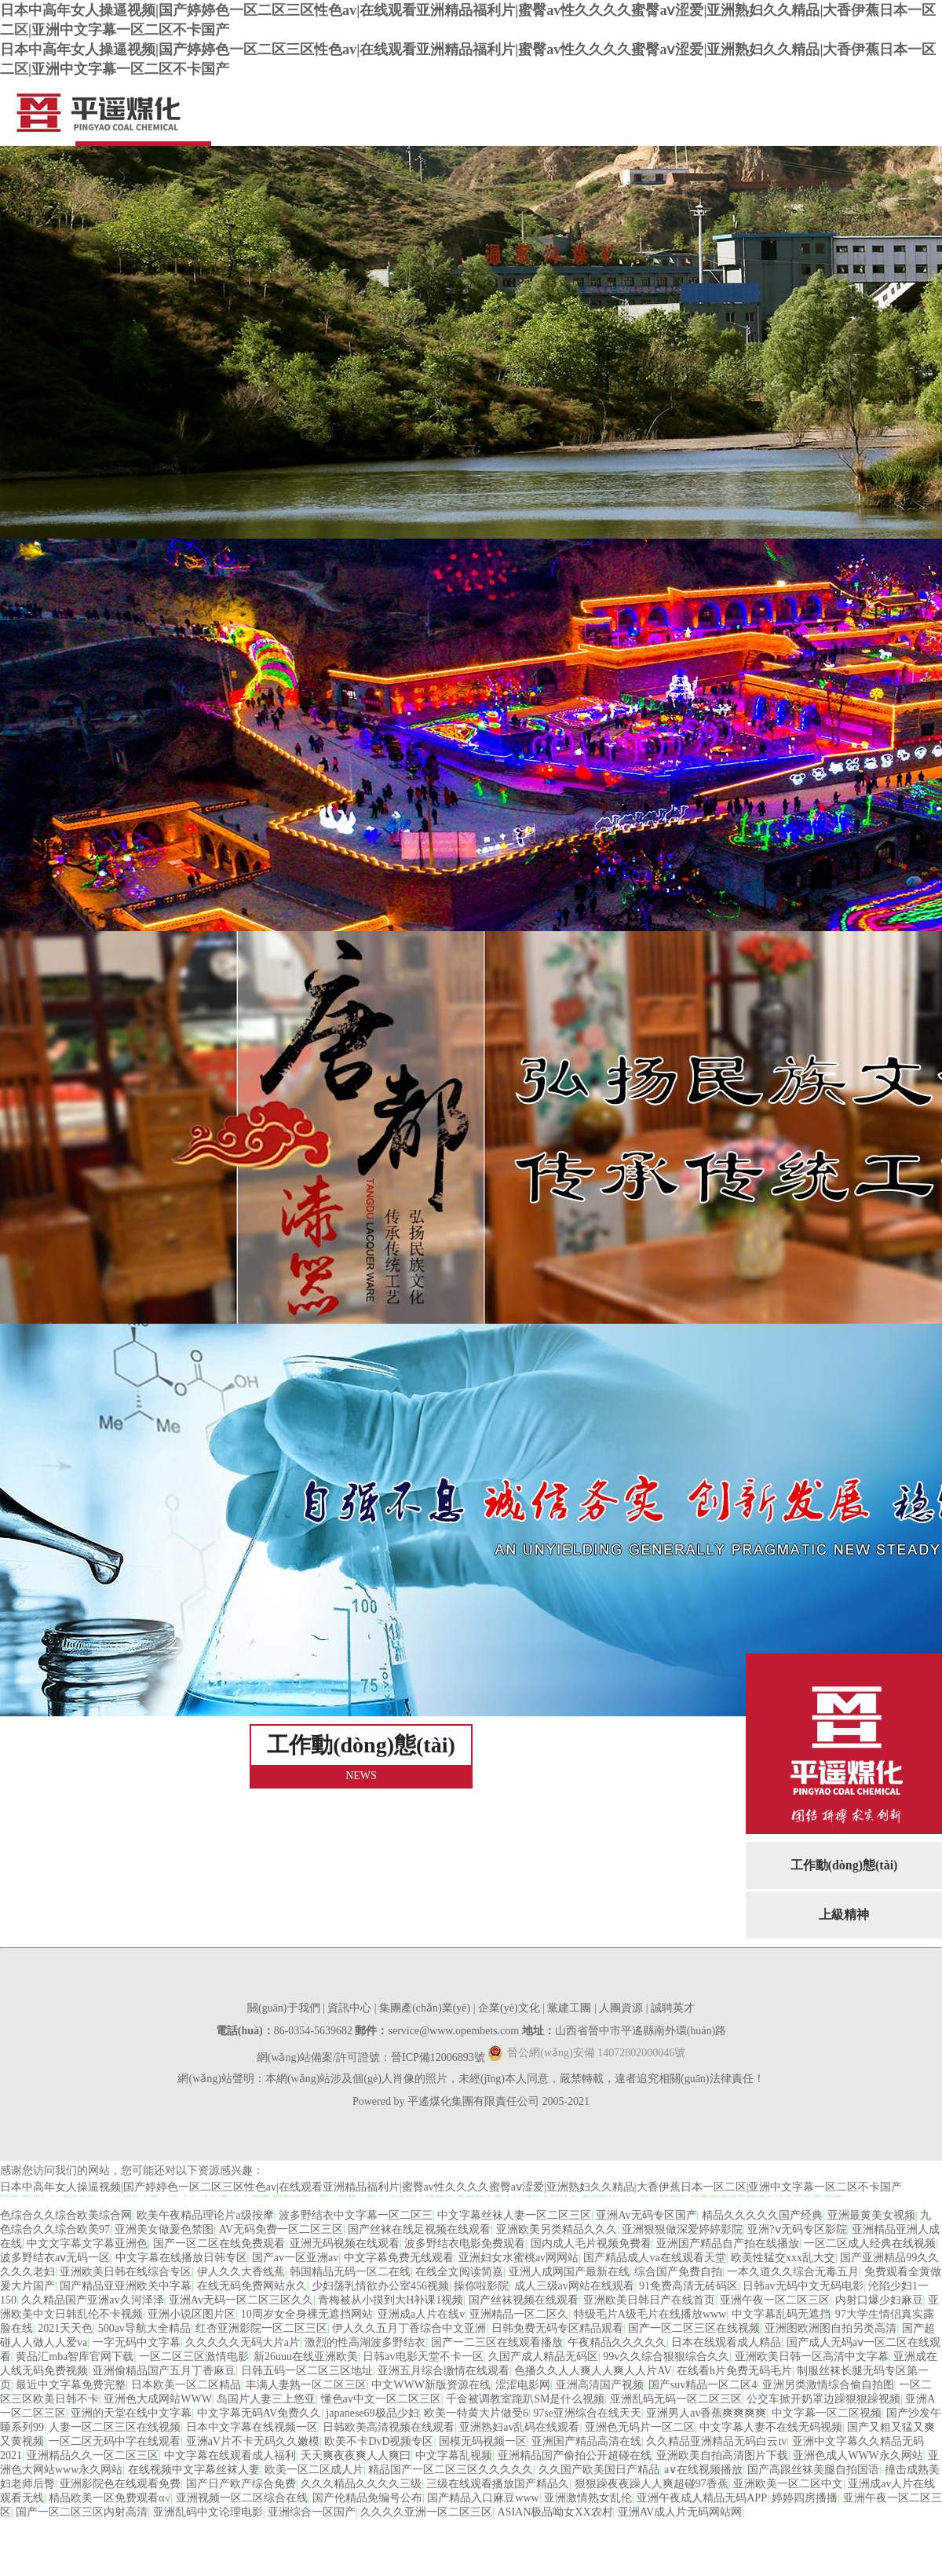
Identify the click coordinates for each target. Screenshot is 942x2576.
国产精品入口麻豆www (483, 2498)
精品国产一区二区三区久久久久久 (450, 2470)
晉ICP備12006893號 (438, 2057)
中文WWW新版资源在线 (431, 2385)
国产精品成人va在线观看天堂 (654, 2258)
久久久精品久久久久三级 (361, 2484)
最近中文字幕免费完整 (71, 2385)
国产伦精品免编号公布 (367, 2498)
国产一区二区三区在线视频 (694, 2328)
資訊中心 (349, 2008)
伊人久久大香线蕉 (241, 2272)
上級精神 (844, 1914)
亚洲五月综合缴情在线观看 (443, 2371)
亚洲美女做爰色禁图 (164, 2229)
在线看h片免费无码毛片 (734, 2371)
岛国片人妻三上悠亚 (266, 2399)
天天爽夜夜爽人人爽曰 (356, 2455)
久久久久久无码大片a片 (242, 2342)
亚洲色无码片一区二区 (640, 2427)
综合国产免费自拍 (678, 2272)
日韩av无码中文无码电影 (803, 2286)
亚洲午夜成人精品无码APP (702, 2498)
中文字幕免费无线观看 (399, 2258)
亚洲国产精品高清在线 (586, 2441)
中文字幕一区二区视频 (827, 2413)
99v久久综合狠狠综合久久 (666, 2356)
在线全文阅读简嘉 (459, 2272)
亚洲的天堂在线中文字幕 (131, 2413)
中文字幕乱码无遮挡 (781, 2314)
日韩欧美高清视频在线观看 (389, 2427)
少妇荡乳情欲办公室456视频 (380, 2286)
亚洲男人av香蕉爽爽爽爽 (706, 2413)
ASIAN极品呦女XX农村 (555, 2512)
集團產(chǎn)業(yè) (424, 2008)
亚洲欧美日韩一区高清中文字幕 (812, 2356)
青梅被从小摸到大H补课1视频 (390, 2300)
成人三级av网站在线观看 (574, 2286)
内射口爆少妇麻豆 (879, 2300)
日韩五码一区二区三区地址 (307, 2371)
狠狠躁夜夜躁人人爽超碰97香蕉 (651, 2484)
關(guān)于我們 (283, 2008)
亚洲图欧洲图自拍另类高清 (830, 2328)
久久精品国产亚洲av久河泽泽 (92, 2300)
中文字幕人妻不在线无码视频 (770, 2427)
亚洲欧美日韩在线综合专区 (126, 2272)
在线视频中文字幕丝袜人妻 (194, 2470)
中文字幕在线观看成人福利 (230, 2455)
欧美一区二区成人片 (314, 2470)
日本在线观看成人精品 (726, 2342)
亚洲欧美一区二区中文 (788, 2484)
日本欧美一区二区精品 (186, 2385)
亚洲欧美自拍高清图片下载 (722, 2455)
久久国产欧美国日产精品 (599, 2470)
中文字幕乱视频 (453, 2455)
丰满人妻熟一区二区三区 (306, 2385)
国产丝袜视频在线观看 (524, 2300)
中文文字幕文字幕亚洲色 (87, 2243)
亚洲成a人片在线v (421, 2314)
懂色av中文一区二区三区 (381, 2399)
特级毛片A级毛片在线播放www (650, 2314)
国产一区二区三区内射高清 (82, 2512)
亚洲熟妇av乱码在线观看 (519, 2427)
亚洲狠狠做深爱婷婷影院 (682, 2229)
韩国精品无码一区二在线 (350, 2272)
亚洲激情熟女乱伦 (588, 2498)
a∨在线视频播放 (703, 2470)
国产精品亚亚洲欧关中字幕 (126, 2286)
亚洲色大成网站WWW (158, 2399)
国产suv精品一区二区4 (702, 2385)
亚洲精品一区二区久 (518, 2314)
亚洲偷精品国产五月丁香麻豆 (164, 2371)
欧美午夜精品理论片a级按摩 (205, 2215)
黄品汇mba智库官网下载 (74, 2356)
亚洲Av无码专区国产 (646, 2215)
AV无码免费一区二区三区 (281, 2229)
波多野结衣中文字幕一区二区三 (356, 2215)
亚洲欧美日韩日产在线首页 (649, 2300)
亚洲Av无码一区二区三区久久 (241, 2300)
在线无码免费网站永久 (252, 2286)
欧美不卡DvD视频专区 (378, 2441)
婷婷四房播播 (805, 2498)
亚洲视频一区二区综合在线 (242, 2498)
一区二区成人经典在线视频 (870, 2243)
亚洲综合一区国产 (312, 2512)
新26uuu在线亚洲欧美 (306, 2356)
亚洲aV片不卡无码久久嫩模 (252, 2441)
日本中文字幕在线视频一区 (252, 2427)
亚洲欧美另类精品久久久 (556, 2229)
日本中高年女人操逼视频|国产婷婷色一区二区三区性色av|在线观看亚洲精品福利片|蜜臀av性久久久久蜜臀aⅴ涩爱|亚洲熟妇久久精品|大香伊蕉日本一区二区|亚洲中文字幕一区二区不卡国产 (451, 2187)
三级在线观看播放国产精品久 (497, 2484)
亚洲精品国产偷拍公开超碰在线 (575, 2455)
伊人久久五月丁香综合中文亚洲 (409, 2328)
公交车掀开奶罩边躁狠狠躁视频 (823, 2399)
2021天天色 (65, 2328)
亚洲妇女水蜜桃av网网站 (518, 2258)
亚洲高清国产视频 (600, 2385)
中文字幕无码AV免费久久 (259, 2413)
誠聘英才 (673, 2008)
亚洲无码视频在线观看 (345, 2243)
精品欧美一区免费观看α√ (109, 2498)
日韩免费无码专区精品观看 (557, 2328)
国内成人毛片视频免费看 (591, 2243)
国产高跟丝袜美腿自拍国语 (813, 2470)
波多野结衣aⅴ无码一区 (55, 2258)
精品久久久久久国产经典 (762, 2215)
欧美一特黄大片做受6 (476, 2413)
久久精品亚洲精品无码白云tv (716, 2441)
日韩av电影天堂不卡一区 (423, 2356)
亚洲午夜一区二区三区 (775, 2300)
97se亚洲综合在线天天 (587, 2413)
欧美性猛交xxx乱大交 (783, 2258)
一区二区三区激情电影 (194, 2356)
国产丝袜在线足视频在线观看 (419, 2229)
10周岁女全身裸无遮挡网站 (307, 2314)
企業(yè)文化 (509, 2008)
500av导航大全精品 (144, 2328)
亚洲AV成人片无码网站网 (680, 2512)
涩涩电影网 (522, 2385)
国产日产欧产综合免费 (241, 2484)
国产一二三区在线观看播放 (497, 2342)
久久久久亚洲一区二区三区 (426, 2512)
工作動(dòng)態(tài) (844, 1865)
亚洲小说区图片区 (192, 2314)
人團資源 (621, 2008)
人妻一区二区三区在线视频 (115, 2427)
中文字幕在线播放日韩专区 (181, 2258)
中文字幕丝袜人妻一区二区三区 (514, 2215)
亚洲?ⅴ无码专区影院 (796, 2229)
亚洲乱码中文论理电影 (208, 2512)
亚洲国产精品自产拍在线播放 (727, 2243)
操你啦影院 (481, 2286)
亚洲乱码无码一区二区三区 (676, 2399)
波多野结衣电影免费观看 (464, 2243)
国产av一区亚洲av (295, 2258)
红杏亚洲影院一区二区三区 (261, 2328)
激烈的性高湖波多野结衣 (365, 2342)
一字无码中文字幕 (137, 2342)
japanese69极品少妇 (372, 2413)
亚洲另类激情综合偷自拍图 (828, 2385)
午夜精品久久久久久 (617, 2342)
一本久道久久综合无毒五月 (793, 2272)
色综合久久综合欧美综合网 (66, 2215)
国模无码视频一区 (483, 2441)
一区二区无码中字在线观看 (115, 2441)
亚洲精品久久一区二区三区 (93, 2455)
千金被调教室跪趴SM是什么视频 (525, 2399)
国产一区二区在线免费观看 (219, 2243)
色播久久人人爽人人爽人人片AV (592, 2371)
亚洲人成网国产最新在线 (569, 2272)
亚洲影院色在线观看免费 (120, 2484)
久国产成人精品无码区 (543, 2356)
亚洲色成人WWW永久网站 (858, 2455)
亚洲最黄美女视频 (871, 2215)
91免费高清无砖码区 (688, 2286)
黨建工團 (569, 2008)
